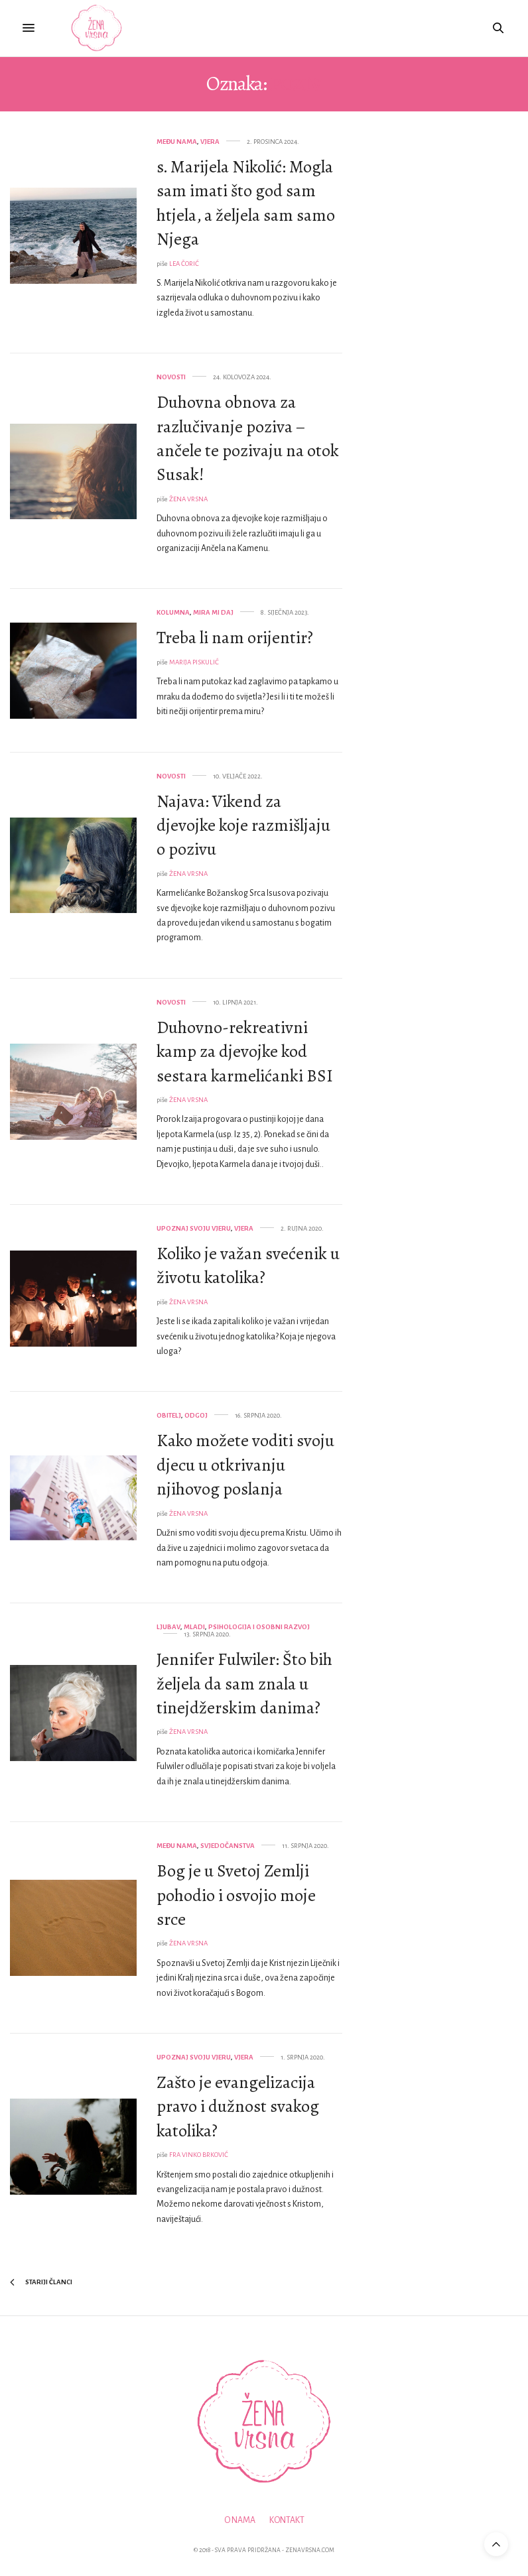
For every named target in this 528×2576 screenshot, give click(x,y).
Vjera (210, 141)
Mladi (194, 1626)
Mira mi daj (213, 612)
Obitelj (169, 1415)
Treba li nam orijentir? (235, 637)
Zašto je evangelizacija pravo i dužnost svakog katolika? (238, 2106)
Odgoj (196, 1415)
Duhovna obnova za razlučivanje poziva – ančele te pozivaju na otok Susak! (248, 438)
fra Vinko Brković (198, 2154)
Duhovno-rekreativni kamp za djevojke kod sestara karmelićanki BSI (245, 1051)
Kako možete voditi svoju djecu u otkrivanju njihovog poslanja (245, 1465)
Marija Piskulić (194, 662)
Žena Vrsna (188, 499)
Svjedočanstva (227, 1845)
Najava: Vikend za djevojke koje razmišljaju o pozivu (243, 825)
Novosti (171, 377)
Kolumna (173, 612)
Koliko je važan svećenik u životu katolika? (248, 1265)
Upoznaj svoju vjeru (194, 1228)
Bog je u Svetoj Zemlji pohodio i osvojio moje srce (236, 1895)
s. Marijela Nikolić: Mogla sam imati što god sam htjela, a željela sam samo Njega (246, 203)
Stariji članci (41, 2282)
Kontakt (286, 2520)
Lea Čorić (184, 263)
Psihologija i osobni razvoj (259, 1626)
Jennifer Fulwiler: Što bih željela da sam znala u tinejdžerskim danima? (244, 1683)
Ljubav (168, 1626)
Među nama (177, 141)
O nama (239, 2520)
